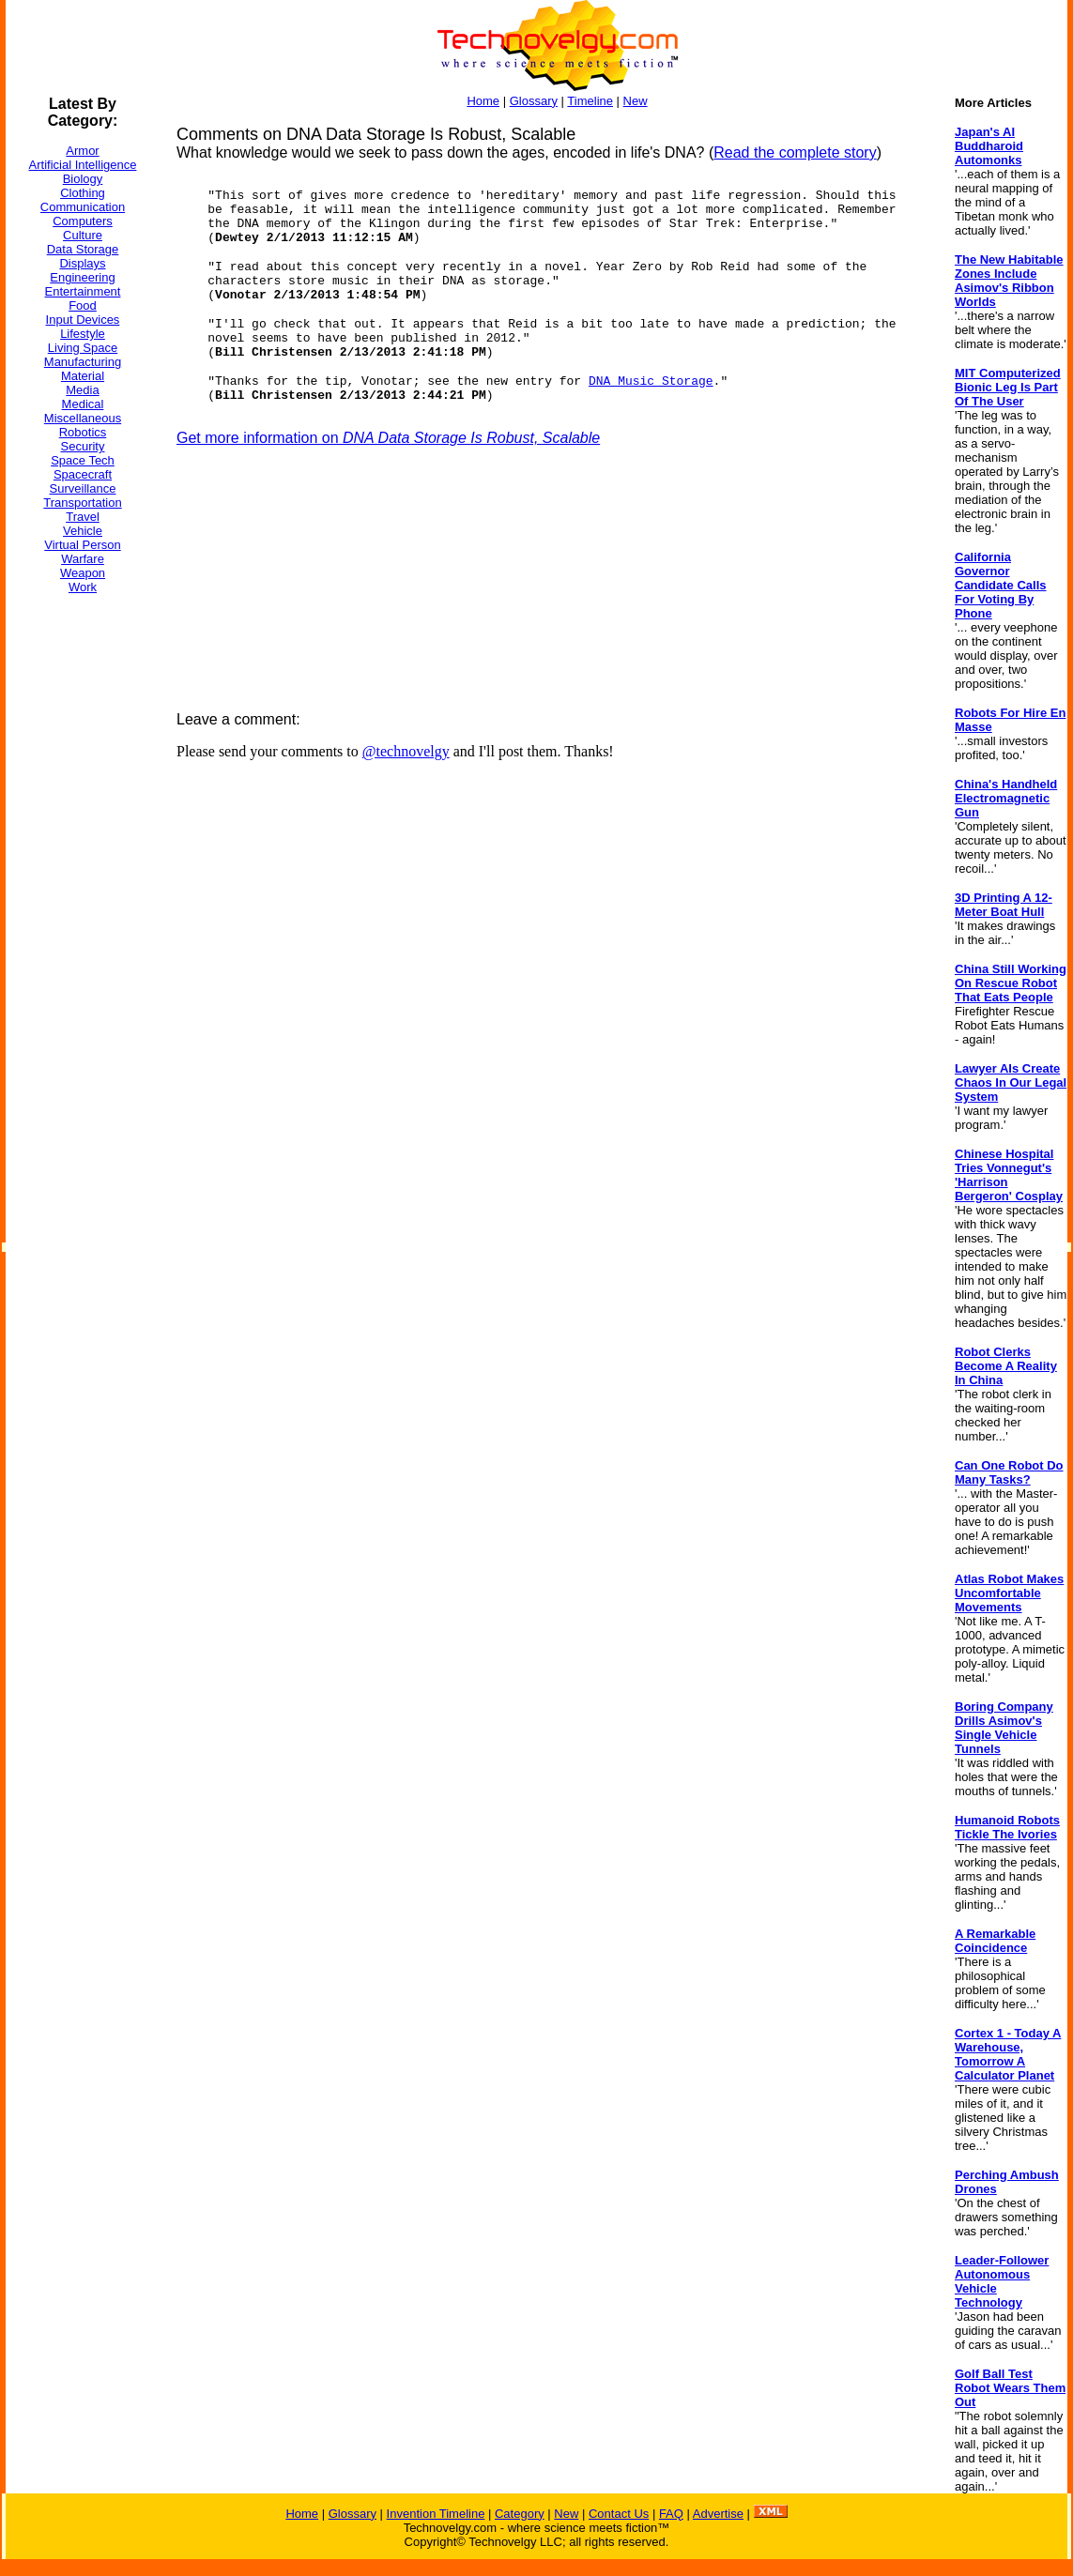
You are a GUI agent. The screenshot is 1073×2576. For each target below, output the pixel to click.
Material (82, 376)
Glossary (534, 101)
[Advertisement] (81, 890)
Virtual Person (82, 545)
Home (483, 101)
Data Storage (83, 249)
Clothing (82, 193)
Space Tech (83, 460)
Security (83, 446)
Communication (82, 207)
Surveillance (83, 488)
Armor (82, 151)
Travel (83, 517)
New (635, 101)
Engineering (82, 277)
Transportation (82, 502)
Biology (83, 179)
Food (83, 305)
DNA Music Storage (651, 381)
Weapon (82, 573)
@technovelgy (406, 751)
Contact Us (619, 2514)
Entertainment (83, 291)
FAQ (671, 2514)
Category (519, 2514)
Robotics (83, 432)
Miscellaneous (82, 418)
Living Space (82, 348)
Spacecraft (83, 474)
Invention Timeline (436, 2514)
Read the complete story (794, 152)
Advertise (718, 2514)
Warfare (82, 559)
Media (82, 390)
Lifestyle (82, 334)
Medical (83, 404)
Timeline (590, 101)
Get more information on (388, 438)
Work (83, 587)
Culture (82, 235)
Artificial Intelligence (83, 165)
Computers (83, 221)
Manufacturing (82, 362)
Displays (82, 263)
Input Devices (83, 319)
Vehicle (82, 531)
